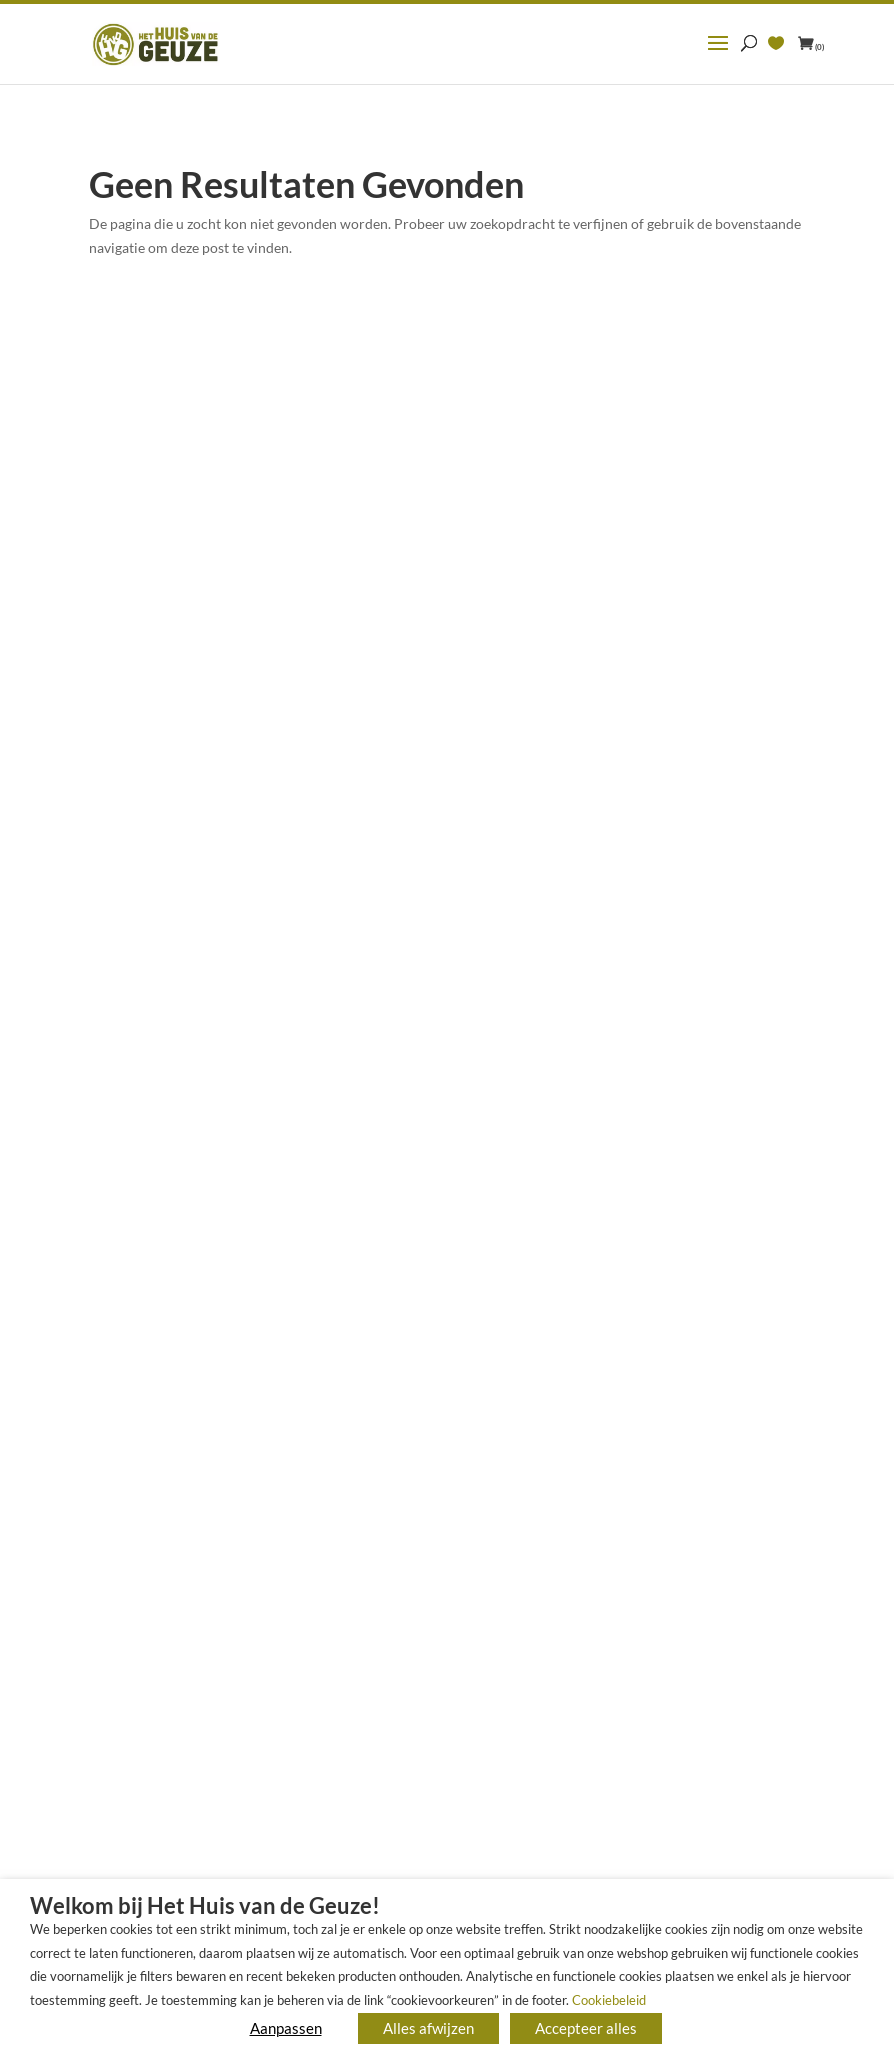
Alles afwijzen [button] (428, 2028)
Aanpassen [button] (286, 2028)
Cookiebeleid (609, 2000)
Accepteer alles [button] (586, 2028)
